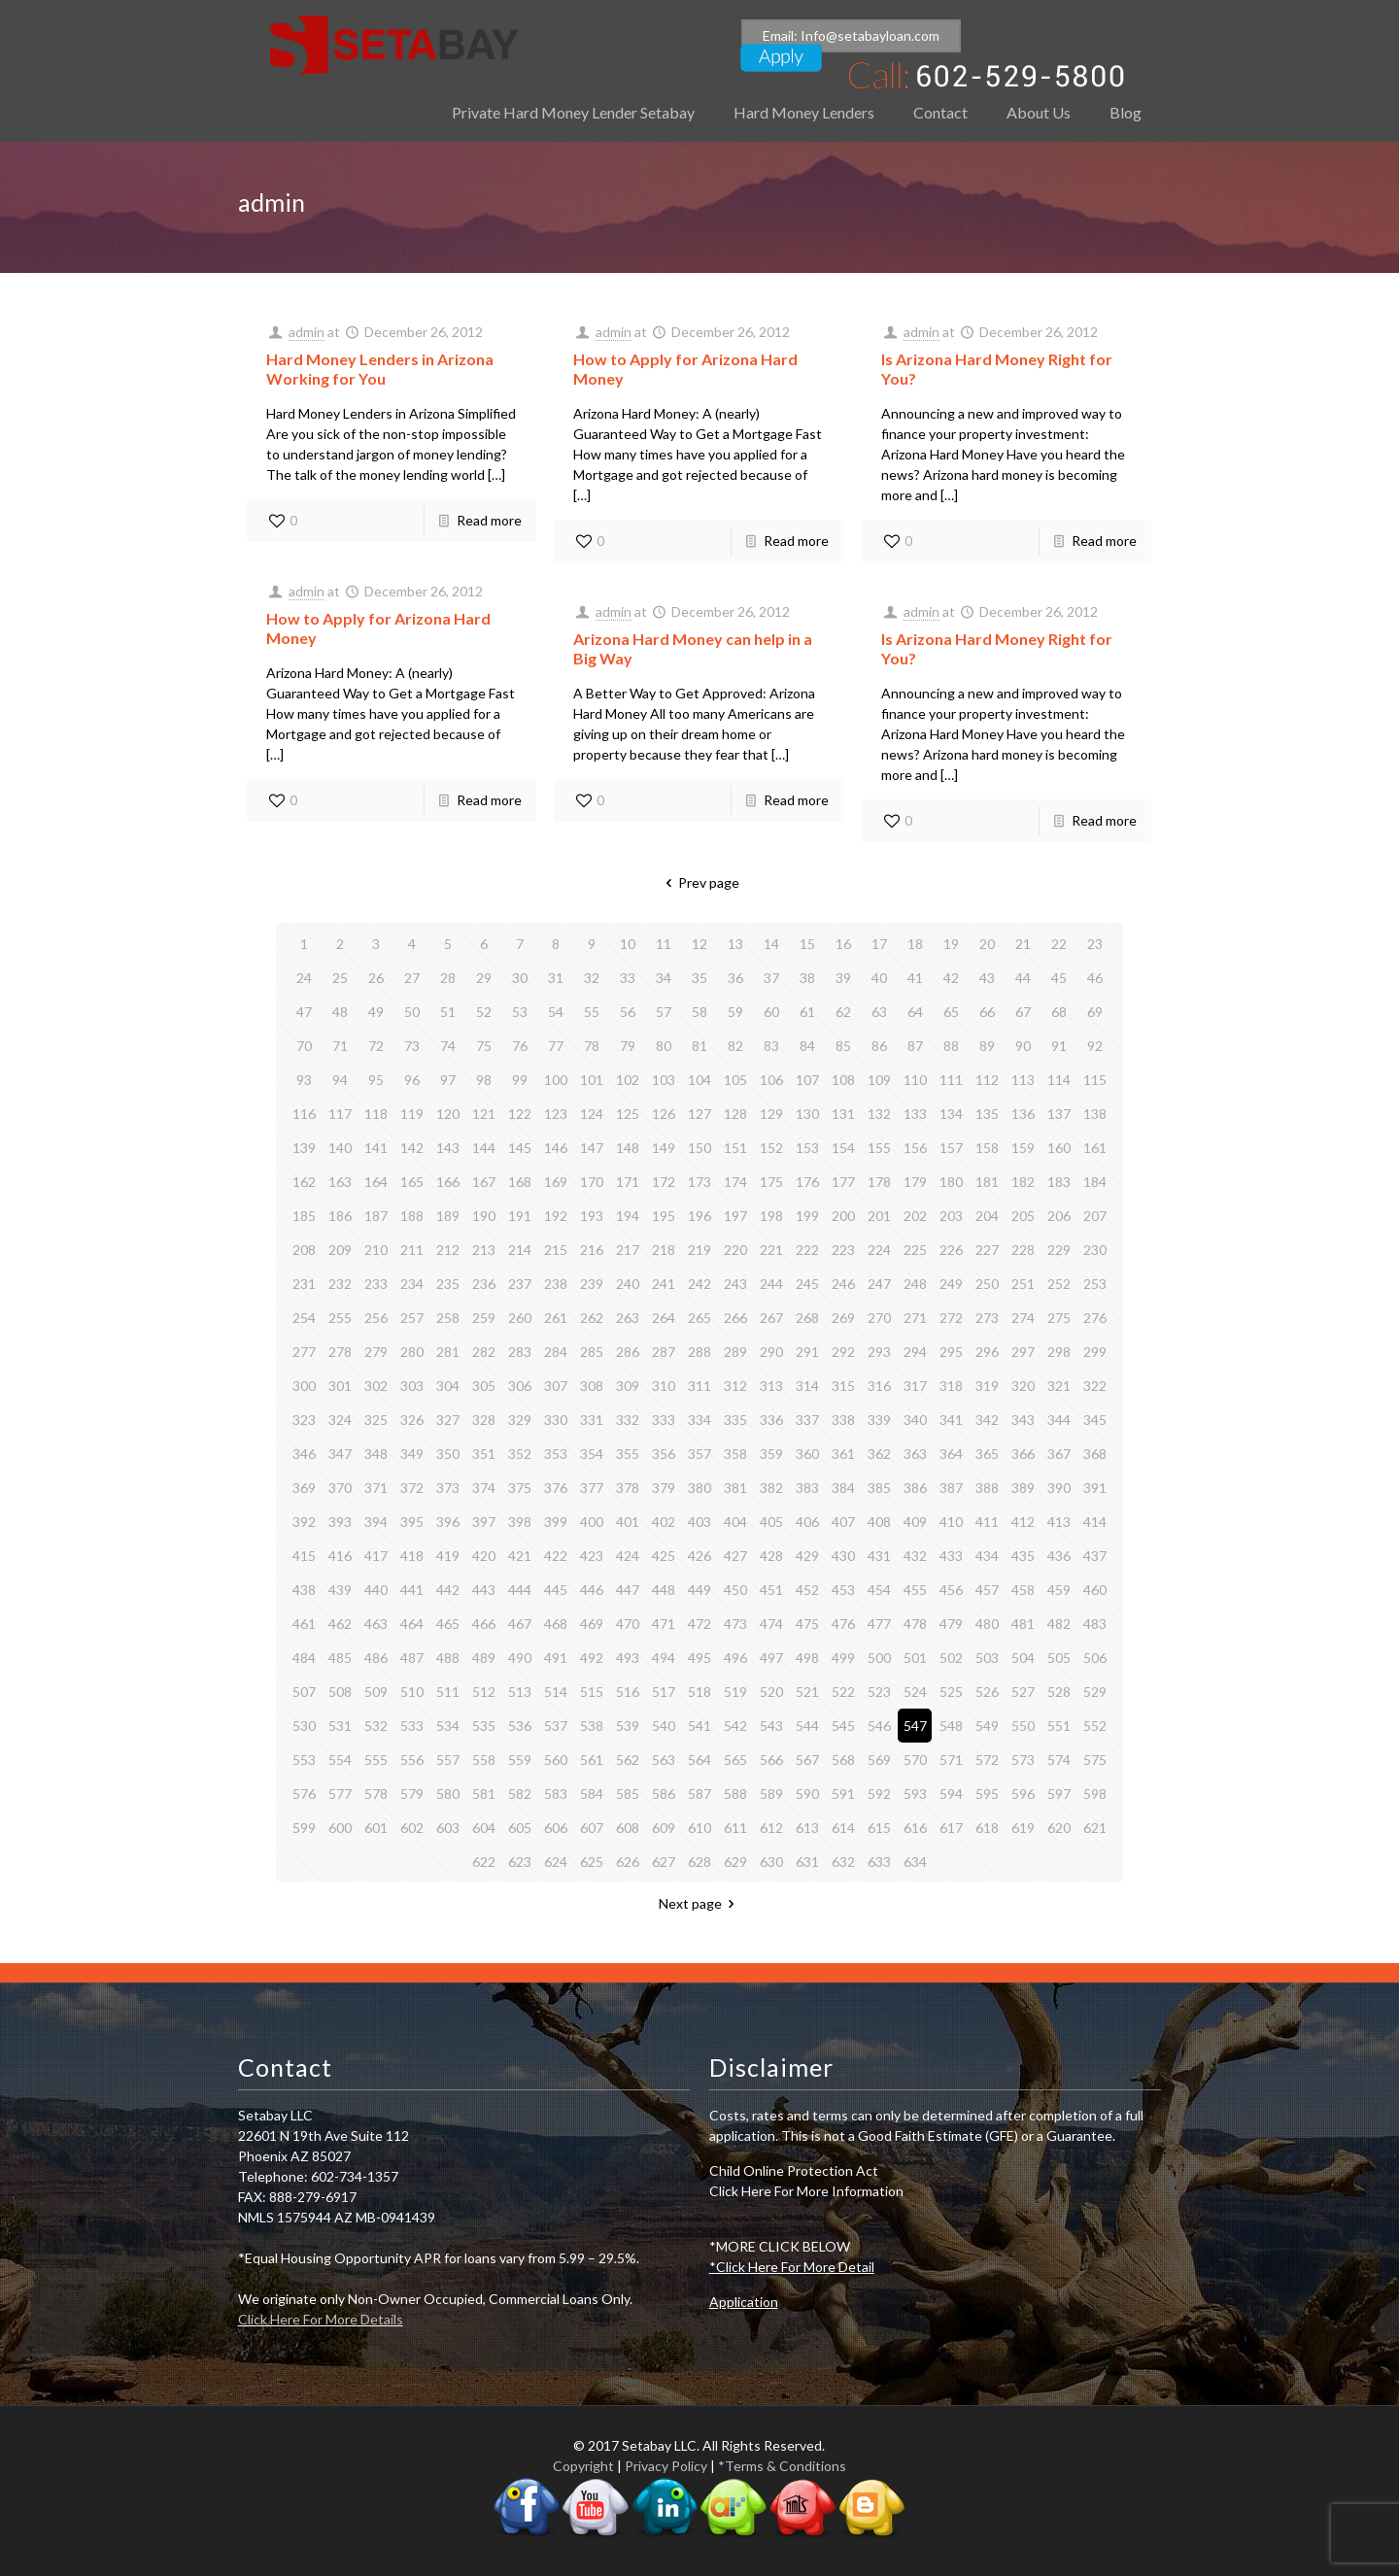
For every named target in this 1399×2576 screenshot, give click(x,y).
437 (1095, 1555)
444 (519, 1589)
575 (1095, 1759)
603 (448, 1827)
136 (1023, 1113)
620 (1059, 1827)
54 (555, 1011)
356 (663, 1453)
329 (519, 1419)
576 (304, 1793)
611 (735, 1827)
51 (448, 1011)
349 (412, 1453)
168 (519, 1181)
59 (735, 1011)
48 (340, 1011)
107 (807, 1079)
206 (1059, 1215)
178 (879, 1181)
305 (483, 1385)
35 (699, 977)
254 (304, 1317)
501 (915, 1657)
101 (591, 1079)
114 (1059, 1079)
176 (807, 1181)
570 (915, 1759)
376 (555, 1487)
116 (304, 1113)
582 (519, 1793)
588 (735, 1793)
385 (879, 1487)
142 (412, 1147)
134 (951, 1113)
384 (843, 1487)
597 (1059, 1793)
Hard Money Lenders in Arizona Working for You (380, 369)
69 (1095, 1011)
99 (520, 1079)
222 (807, 1249)
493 (627, 1657)
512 (483, 1691)
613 (807, 1827)
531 (340, 1725)
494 (663, 1657)
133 (915, 1113)
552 (1095, 1725)
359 (771, 1453)
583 (555, 1793)
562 (627, 1759)
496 (735, 1657)
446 (591, 1589)
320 (1023, 1385)
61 (807, 1011)
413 (1059, 1521)
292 (843, 1351)
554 (340, 1759)
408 (879, 1521)
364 (951, 1453)
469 (591, 1623)
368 (1095, 1453)
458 (1023, 1589)
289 (735, 1351)
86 (879, 1045)
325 (376, 1419)
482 (1059, 1623)
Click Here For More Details (320, 2319)
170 (591, 1181)
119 (412, 1113)
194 (627, 1215)
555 (376, 1759)
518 (699, 1691)
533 (412, 1725)
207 (1095, 1215)
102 (627, 1079)
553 (304, 1759)
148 (627, 1147)
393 (340, 1521)
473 (735, 1623)
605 (519, 1827)
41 (915, 977)
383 (807, 1487)
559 (519, 1759)
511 (448, 1691)
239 (591, 1283)
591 (843, 1793)
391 (1095, 1487)
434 (987, 1555)
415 (304, 1555)
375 (519, 1487)
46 (1095, 977)
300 (304, 1385)
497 (771, 1657)
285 (591, 1351)
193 (591, 1215)
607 (591, 1827)
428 (771, 1555)
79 (627, 1045)
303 (412, 1385)
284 (555, 1351)
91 (1059, 1045)
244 (771, 1283)
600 (340, 1827)
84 (807, 1045)
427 (735, 1555)
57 (663, 1011)
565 (735, 1759)
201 (879, 1215)
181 (987, 1181)
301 (340, 1385)
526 (987, 1691)
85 (843, 1045)
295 (951, 1351)
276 (1095, 1317)
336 (771, 1419)
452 (807, 1589)
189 (448, 1215)
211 (412, 1249)
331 (591, 1419)
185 (304, 1215)
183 (1059, 1181)
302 (376, 1385)
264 (663, 1317)
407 (843, 1521)
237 (519, 1283)
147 (591, 1147)
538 (591, 1725)
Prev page (700, 882)
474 (771, 1623)
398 (519, 1521)
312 (735, 1385)
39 (843, 977)
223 (843, 1249)
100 (555, 1079)
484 (304, 1657)
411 (987, 1521)
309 (627, 1385)
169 (555, 1181)
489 (483, 1657)
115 (1095, 1079)
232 (340, 1283)
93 (304, 1079)
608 (627, 1827)
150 (699, 1147)
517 (663, 1691)
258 (448, 1317)
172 (663, 1181)
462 (340, 1623)
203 (951, 1215)
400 (591, 1521)
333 (663, 1419)
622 (483, 1861)
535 (483, 1725)
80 (663, 1045)
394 (376, 1521)
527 (1023, 1691)
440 (376, 1589)
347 (340, 1453)
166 (448, 1181)
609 (663, 1827)
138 (1095, 1113)
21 (1023, 943)
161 (1095, 1147)
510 (412, 1691)
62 (843, 1011)
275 (1059, 1317)
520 (771, 1691)
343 (1023, 1419)
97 (448, 1079)
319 (987, 1385)
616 (915, 1827)
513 (519, 1691)
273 (987, 1317)
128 (735, 1113)
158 (987, 1147)
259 (483, 1317)
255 (340, 1317)
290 (771, 1351)
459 (1059, 1589)
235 (448, 1283)
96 (412, 1079)
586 (663, 1793)
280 (412, 1351)
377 (591, 1487)
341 (951, 1419)
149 (663, 1147)
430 (843, 1555)
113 (1023, 1079)
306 (519, 1385)
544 (807, 1725)
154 (843, 1147)
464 (412, 1623)
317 (915, 1385)
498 (807, 1657)
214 (519, 1249)
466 (483, 1623)
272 (951, 1317)
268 (807, 1317)
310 (663, 1385)
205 (1023, 1215)
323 (304, 1419)
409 (915, 1521)
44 (1023, 977)
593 (915, 1793)
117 (340, 1113)
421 (519, 1555)
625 (591, 1861)
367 (1059, 1453)
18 (915, 943)
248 (915, 1283)
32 (591, 977)
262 (591, 1317)
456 (951, 1589)
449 (699, 1589)
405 (771, 1521)
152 (771, 1147)
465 (448, 1623)
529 (1095, 1691)
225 (915, 1249)
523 (879, 1691)
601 (376, 1827)
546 (879, 1725)
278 (340, 1351)
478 (915, 1623)
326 (412, 1419)
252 (1059, 1283)
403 (699, 1521)
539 (627, 1725)
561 (591, 1759)
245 (807, 1283)
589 (771, 1793)
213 (483, 1249)
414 (1095, 1521)
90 (1023, 1045)
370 (340, 1487)
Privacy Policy (666, 2465)
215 (555, 1249)
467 (519, 1623)
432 (915, 1555)
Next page (700, 1903)
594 (951, 1793)
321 (1059, 1385)
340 (915, 1419)
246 (843, 1283)
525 (951, 1691)
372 (412, 1487)
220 (735, 1249)
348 (376, 1453)
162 (304, 1181)
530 (304, 1725)
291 (807, 1351)
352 (519, 1453)
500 (879, 1657)
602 (412, 1827)
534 (448, 1725)
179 (915, 1181)
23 (1095, 943)
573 (1023, 1759)
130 (807, 1113)
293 (879, 1351)
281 (448, 1351)
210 (376, 1249)
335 (735, 1419)
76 (520, 1045)
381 (735, 1487)
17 (879, 943)
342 (987, 1419)
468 (555, 1623)
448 (663, 1589)
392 (304, 1521)
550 (1023, 1725)
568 (843, 1759)
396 (448, 1521)
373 (448, 1487)
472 (699, 1623)
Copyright (583, 2465)
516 (627, 1691)
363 (915, 1453)
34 (663, 977)
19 (951, 943)
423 (591, 1555)
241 (663, 1283)
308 (591, 1385)
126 (663, 1113)
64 (915, 1011)
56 (627, 1011)
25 (340, 977)
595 (987, 1793)
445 (555, 1589)
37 (771, 977)
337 (807, 1419)
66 (987, 1011)
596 (1023, 1793)
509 (376, 1691)
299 (1095, 1351)
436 (1059, 1555)
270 (879, 1317)
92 (1095, 1045)
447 (627, 1589)
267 (771, 1317)
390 (1059, 1487)
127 (699, 1113)
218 (663, 1249)
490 (519, 1657)
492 (591, 1657)
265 (699, 1317)
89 (987, 1045)
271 (915, 1317)
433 (951, 1555)
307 (555, 1385)
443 (483, 1589)
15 (807, 943)
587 (699, 1793)
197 (735, 1215)
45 (1059, 977)
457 (987, 1589)
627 (663, 1861)
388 (987, 1487)
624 (555, 1861)
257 (412, 1317)
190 (483, 1215)
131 (843, 1113)
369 (304, 1487)
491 (555, 1657)
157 (951, 1147)
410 (951, 1521)
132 (879, 1113)
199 (807, 1215)
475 (807, 1623)
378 (627, 1487)
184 (1095, 1181)
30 (520, 977)
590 (807, 1793)
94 (340, 1079)
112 (987, 1079)
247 (879, 1283)
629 (735, 1861)
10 (627, 943)
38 (807, 977)
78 (591, 1045)
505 (1059, 1657)
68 (1059, 1011)
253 (1095, 1283)
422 (555, 1555)
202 (915, 1215)
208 (304, 1249)
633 (879, 1861)
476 (843, 1623)
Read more (489, 520)
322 (1095, 1385)
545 (843, 1725)
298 (1059, 1351)
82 (735, 1045)
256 (376, 1317)
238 (555, 1283)
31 (555, 977)
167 (483, 1181)
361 (843, 1453)
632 (843, 1861)
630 (771, 1861)
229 (1059, 1249)
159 (1023, 1147)
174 (735, 1181)
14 (771, 943)
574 (1059, 1759)
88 (951, 1045)
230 (1095, 1249)
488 (448, 1657)
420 (483, 1555)
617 (951, 1827)
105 (735, 1079)
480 (987, 1623)
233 (376, 1283)
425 (663, 1555)
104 (699, 1079)
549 (987, 1725)
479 (951, 1623)
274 (1023, 1317)
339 (879, 1419)
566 (771, 1759)
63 (879, 1011)
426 (699, 1555)
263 (627, 1317)
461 (304, 1623)
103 (663, 1079)
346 (304, 1453)
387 (951, 1487)
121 (483, 1113)
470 (627, 1623)
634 (915, 1861)
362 (879, 1453)
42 (951, 977)
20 (987, 943)
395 (412, 1521)
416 (340, 1555)
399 (555, 1521)
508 (340, 1691)
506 (1095, 1657)
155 (879, 1147)
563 (663, 1759)
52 (484, 1011)
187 (376, 1215)
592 (879, 1793)
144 (483, 1147)
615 (879, 1827)
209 (340, 1249)
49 (376, 1011)
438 (304, 1589)
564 (699, 1759)
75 (484, 1045)
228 (1023, 1249)
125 (627, 1113)
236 (483, 1283)
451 (771, 1589)
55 (591, 1011)
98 (484, 1079)
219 (699, 1249)
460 (1095, 1589)
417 (376, 1555)
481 (1023, 1623)
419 (448, 1555)
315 (843, 1385)
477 (879, 1623)
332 (627, 1419)
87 (915, 1045)
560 (555, 1759)
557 (448, 1759)
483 (1095, 1623)
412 (1023, 1521)
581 (483, 1793)
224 (879, 1249)
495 (699, 1657)
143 (448, 1147)
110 (915, 1079)
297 (1023, 1351)
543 (771, 1725)
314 (807, 1385)
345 (1095, 1419)
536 (519, 1725)
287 (663, 1351)
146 (555, 1147)
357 (699, 1453)
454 (879, 1589)
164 (376, 1181)
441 (412, 1589)
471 (663, 1623)
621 (1095, 1827)
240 (627, 1283)
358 (735, 1453)
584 (591, 1793)
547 (915, 1725)
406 (807, 1521)
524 (915, 1691)
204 (987, 1215)
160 (1059, 1147)
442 (448, 1589)
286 (627, 1351)
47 (304, 1011)
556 (412, 1759)
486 (376, 1657)
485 (340, 1657)
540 (663, 1725)
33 (627, 977)
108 (843, 1079)
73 (412, 1045)
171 (627, 1181)
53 (520, 1011)
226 (951, 1249)
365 (987, 1453)
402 (663, 1521)
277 (304, 1351)
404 (735, 1521)
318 (951, 1385)
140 (340, 1147)
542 (735, 1725)
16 (843, 943)
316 (879, 1385)
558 (483, 1759)
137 (1059, 1113)
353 (555, 1453)
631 (807, 1861)
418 (412, 1555)
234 (412, 1283)
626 (627, 1861)
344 (1059, 1419)
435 (1023, 1555)
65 (951, 1011)
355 (627, 1453)
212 (448, 1249)
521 (807, 1691)
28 (448, 977)
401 (627, 1521)
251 (1023, 1283)
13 (735, 943)
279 (376, 1351)
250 (987, 1283)
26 (376, 977)
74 (448, 1045)
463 (376, 1623)
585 (627, 1793)
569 (879, 1759)
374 (483, 1487)
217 (627, 1249)
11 (663, 943)
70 (304, 1045)
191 (519, 1215)
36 (735, 977)
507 (304, 1691)
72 (376, 1045)
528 (1059, 1691)
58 (699, 1011)
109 (879, 1079)
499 (843, 1657)
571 (951, 1759)
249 (951, 1283)
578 (376, 1793)
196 (699, 1215)
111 (951, 1079)
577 (340, 1793)
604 (483, 1827)
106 (771, 1079)
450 (735, 1589)
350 (448, 1453)
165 (412, 1181)
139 (304, 1147)
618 (987, 1827)
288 (699, 1351)
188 (412, 1215)
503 (987, 1657)
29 (484, 977)
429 (807, 1555)
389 (1023, 1487)
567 (807, 1759)
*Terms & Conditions (782, 2465)
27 (412, 977)
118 (376, 1113)
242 (699, 1283)
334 (699, 1419)
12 (699, 943)
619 (1023, 1827)
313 (771, 1385)
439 (340, 1589)
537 (555, 1725)
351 (483, 1453)
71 (340, 1045)
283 (519, 1351)
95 (376, 1079)
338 (843, 1419)
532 (376, 1725)
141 (376, 1147)
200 (843, 1215)
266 (735, 1317)
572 (987, 1759)
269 (843, 1317)
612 (771, 1827)
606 (555, 1827)
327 (448, 1419)
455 (915, 1589)
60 (771, 1011)
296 (987, 1351)
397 (483, 1521)
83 (771, 1045)
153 (807, 1147)
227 (987, 1249)
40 (879, 977)
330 (555, 1419)
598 (1095, 1793)
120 (448, 1113)
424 (627, 1555)
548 (951, 1725)
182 (1023, 1181)
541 (699, 1725)
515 (591, 1691)
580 (448, 1793)
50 (412, 1011)
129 (771, 1113)
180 (951, 1181)
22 (1059, 943)
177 (843, 1181)
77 (555, 1045)
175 (771, 1181)
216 (591, 1249)
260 (519, 1317)
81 (699, 1045)
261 (555, 1317)
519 (735, 1691)
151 (735, 1147)
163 (340, 1181)
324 (340, 1419)
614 (843, 1827)
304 (448, 1385)
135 (987, 1113)
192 (555, 1215)
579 (412, 1793)
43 (987, 977)
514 (555, 1691)
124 (591, 1113)
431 (879, 1555)
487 (412, 1657)
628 (699, 1861)
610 (699, 1827)
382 (771, 1487)
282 (483, 1351)
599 (304, 1827)
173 (699, 1181)
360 (807, 1453)
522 (843, 1691)
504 (1023, 1657)
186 (340, 1215)
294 (915, 1351)
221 (771, 1249)
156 (915, 1147)
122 (519, 1113)
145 (519, 1147)
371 (376, 1487)
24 (304, 977)
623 (519, 1861)
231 (304, 1283)
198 (771, 1215)
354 (591, 1453)
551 (1059, 1725)
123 (555, 1113)
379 (663, 1487)
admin (306, 331)
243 (735, 1283)
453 (843, 1589)
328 (483, 1419)
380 (699, 1487)
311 (699, 1385)
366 (1023, 1453)
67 (1023, 1011)
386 (915, 1487)
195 (663, 1215)
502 (951, 1657)
